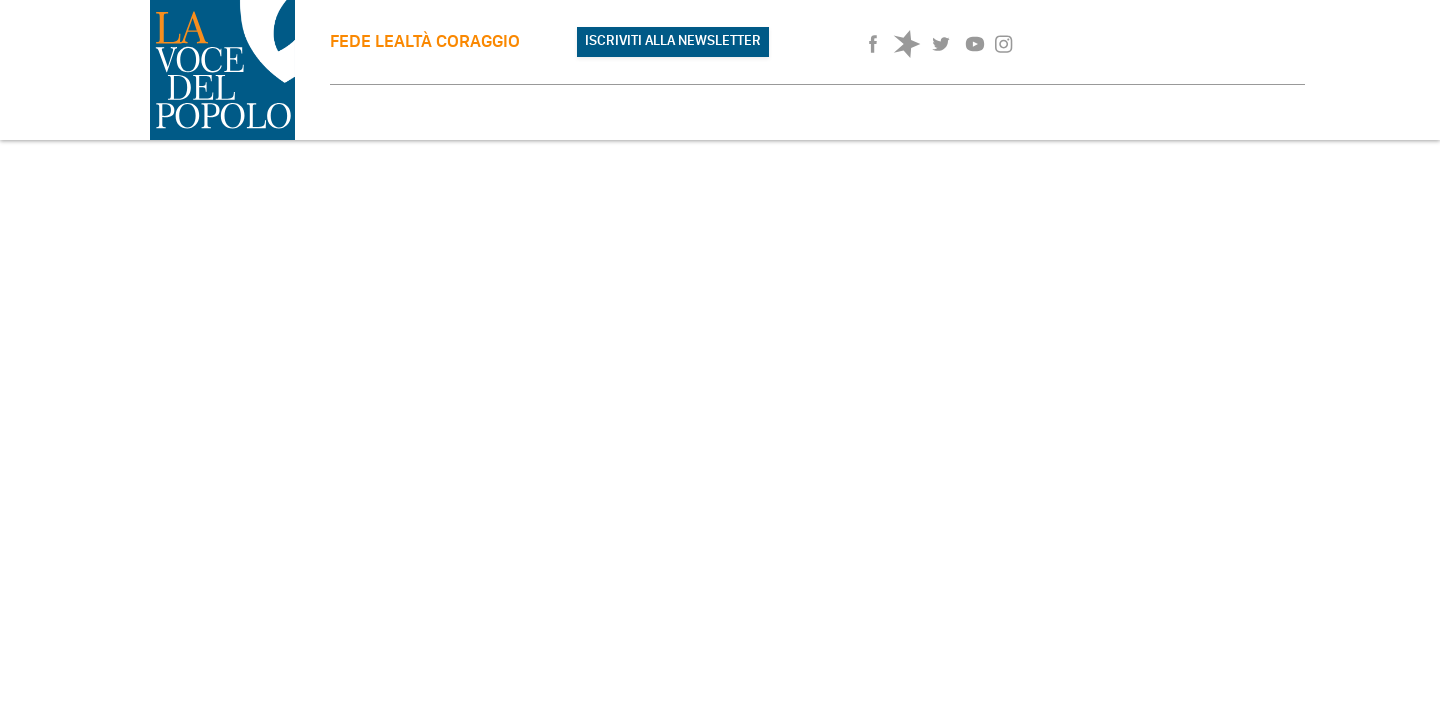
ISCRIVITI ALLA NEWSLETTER (673, 40)
